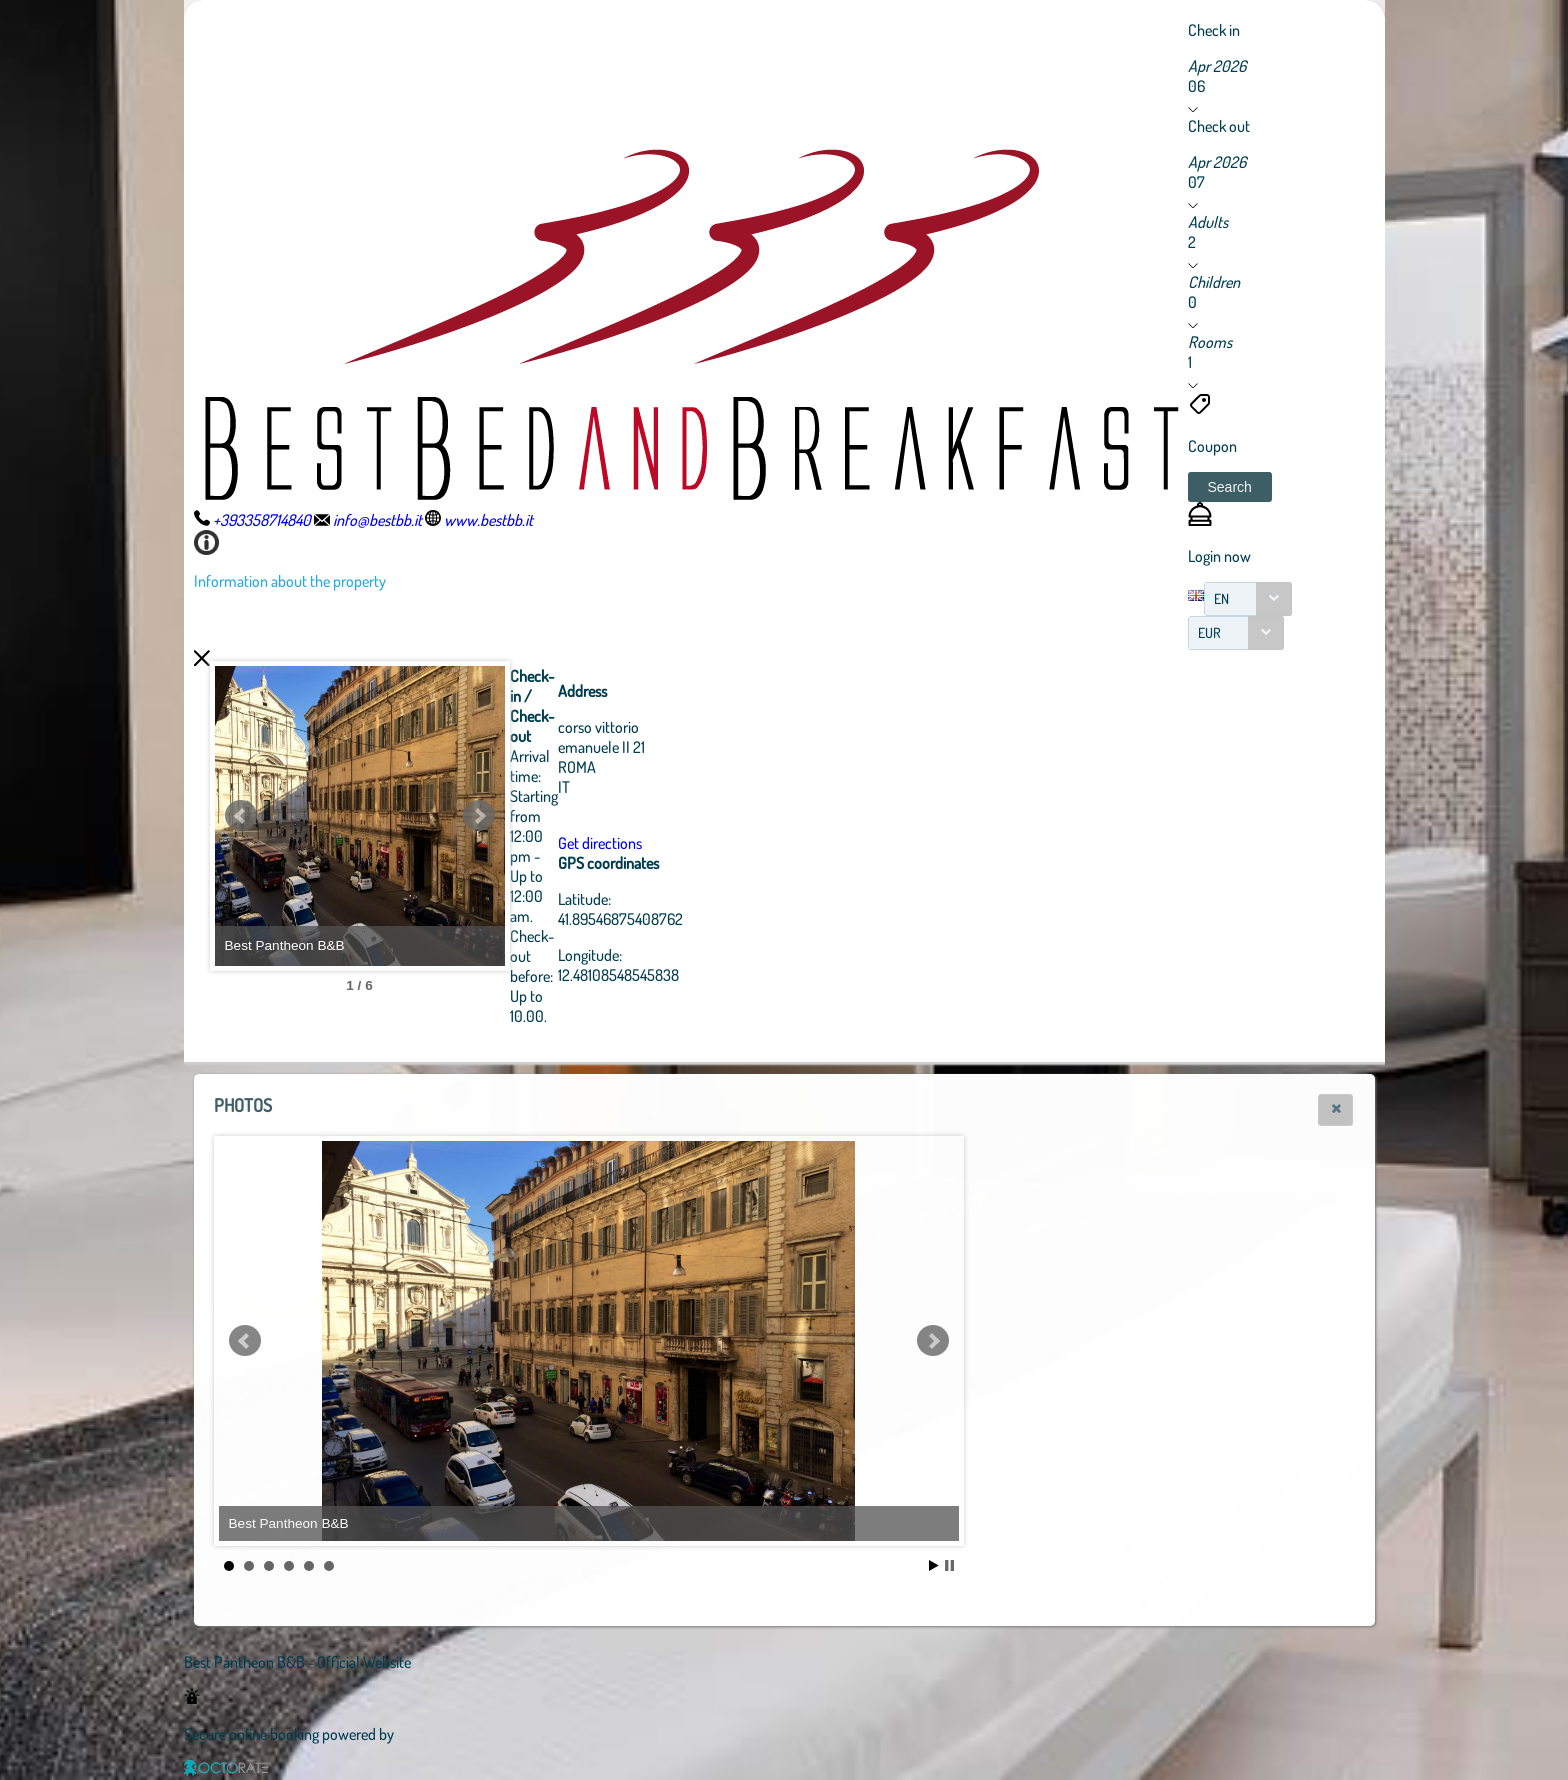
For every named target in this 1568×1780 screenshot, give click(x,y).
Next (589, 816)
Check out (1219, 126)
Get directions (710, 843)
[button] (1230, 487)
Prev (241, 816)
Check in (1214, 30)
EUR (1209, 632)
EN (1221, 598)
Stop (949, 1565)
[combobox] (1248, 599)
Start (934, 1565)
